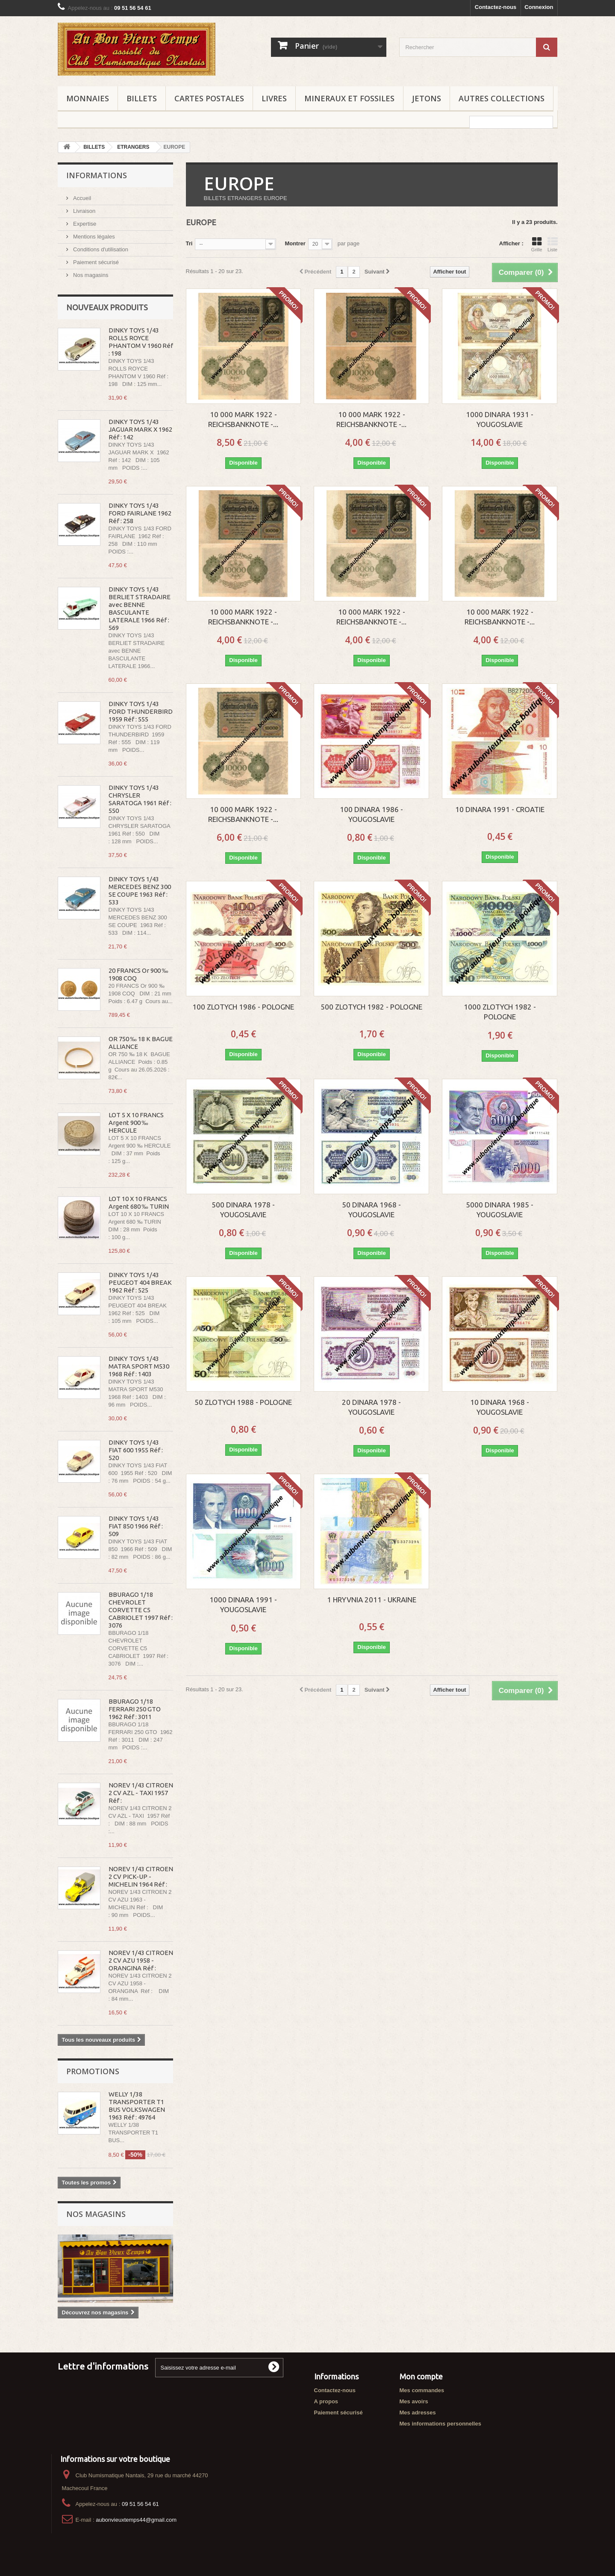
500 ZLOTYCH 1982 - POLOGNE (371, 1007)
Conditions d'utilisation (100, 249)
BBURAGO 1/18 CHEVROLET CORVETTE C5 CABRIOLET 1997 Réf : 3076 (141, 1610)
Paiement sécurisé (95, 262)
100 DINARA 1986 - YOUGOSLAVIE (371, 814)
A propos (326, 2401)
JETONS (426, 98)
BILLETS (142, 98)
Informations (96, 175)
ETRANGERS (133, 147)
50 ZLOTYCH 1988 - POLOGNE (243, 1402)
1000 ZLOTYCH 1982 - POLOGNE (500, 1012)
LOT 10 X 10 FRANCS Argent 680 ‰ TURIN (139, 1202)
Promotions (92, 2071)
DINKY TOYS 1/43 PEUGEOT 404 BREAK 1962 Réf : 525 (140, 1282)
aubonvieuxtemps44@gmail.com (136, 2520)
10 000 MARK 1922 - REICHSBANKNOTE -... (243, 419)
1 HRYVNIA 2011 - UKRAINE (371, 1600)
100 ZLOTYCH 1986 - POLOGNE (243, 1007)
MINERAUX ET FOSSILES (349, 98)
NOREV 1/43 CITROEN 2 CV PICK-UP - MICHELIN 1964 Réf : (141, 1876)
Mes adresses (418, 2412)
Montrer (295, 243)
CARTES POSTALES (209, 98)
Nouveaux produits (107, 307)
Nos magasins (90, 275)
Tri (189, 243)
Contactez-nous (496, 7)
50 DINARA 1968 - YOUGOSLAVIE (371, 1210)
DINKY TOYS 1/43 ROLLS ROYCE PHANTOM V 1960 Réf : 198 (141, 342)
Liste (552, 244)
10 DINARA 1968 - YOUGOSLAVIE (499, 1407)
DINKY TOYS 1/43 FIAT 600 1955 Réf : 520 (136, 1450)
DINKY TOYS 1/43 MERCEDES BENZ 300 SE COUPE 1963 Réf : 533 (140, 890)
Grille (536, 244)
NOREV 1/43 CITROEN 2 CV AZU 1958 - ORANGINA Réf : (141, 1960)
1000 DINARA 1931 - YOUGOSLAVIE (499, 419)
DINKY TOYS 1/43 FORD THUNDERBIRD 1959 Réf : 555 (141, 711)
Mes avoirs (414, 2401)
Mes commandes (422, 2390)
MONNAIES (87, 98)
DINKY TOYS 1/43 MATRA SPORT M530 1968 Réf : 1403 (139, 1366)
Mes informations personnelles (440, 2423)
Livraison (84, 211)
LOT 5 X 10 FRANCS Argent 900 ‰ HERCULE (136, 1122)
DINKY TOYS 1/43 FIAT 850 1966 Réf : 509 (136, 1526)
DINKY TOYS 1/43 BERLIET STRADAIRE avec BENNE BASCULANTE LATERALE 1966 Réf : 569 (140, 608)
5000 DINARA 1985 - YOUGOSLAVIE (499, 1210)
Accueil (81, 198)
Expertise (84, 224)
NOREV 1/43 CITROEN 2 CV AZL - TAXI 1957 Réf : (141, 1792)
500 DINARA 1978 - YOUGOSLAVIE (243, 1210)
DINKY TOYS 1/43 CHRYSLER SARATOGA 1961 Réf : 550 (140, 799)
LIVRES (274, 98)
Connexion (538, 7)
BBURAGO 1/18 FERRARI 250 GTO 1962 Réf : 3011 (135, 1709)
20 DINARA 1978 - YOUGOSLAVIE (371, 1407)
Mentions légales (93, 236)
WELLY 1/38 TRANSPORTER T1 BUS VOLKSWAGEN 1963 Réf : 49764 (137, 2105)
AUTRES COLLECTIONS (501, 98)
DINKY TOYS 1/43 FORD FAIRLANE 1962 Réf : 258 (140, 513)
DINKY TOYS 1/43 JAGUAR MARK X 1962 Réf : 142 (140, 429)
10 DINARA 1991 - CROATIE (499, 809)
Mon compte (421, 2376)
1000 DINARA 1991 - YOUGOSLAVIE (243, 1604)
